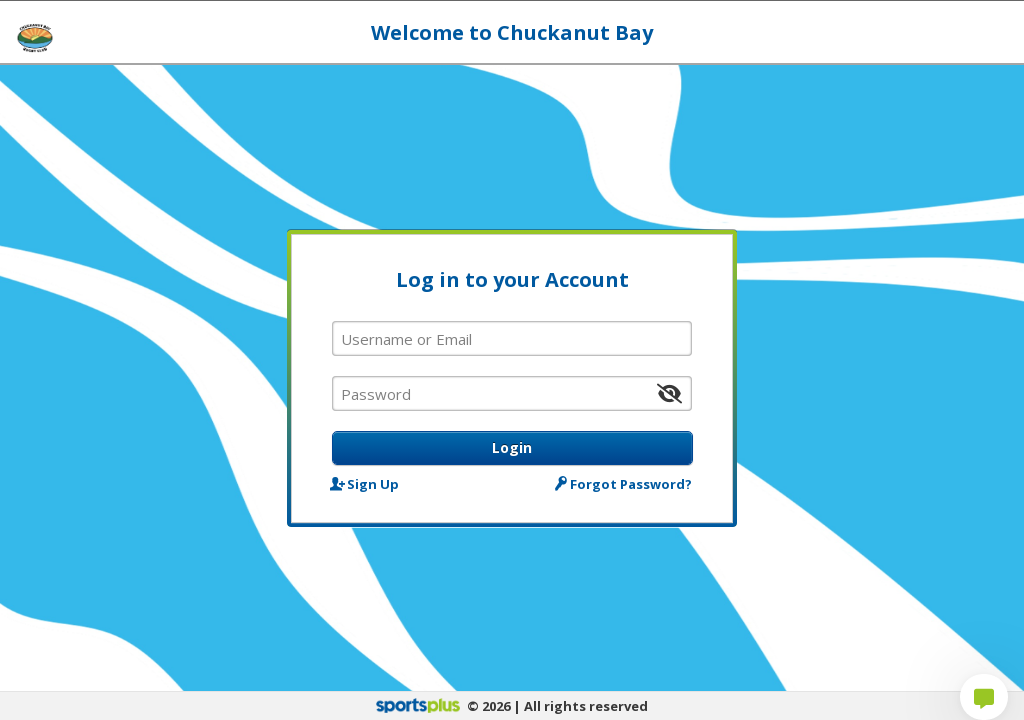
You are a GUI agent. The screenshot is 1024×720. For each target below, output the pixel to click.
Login (512, 447)
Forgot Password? (625, 483)
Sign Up (365, 483)
